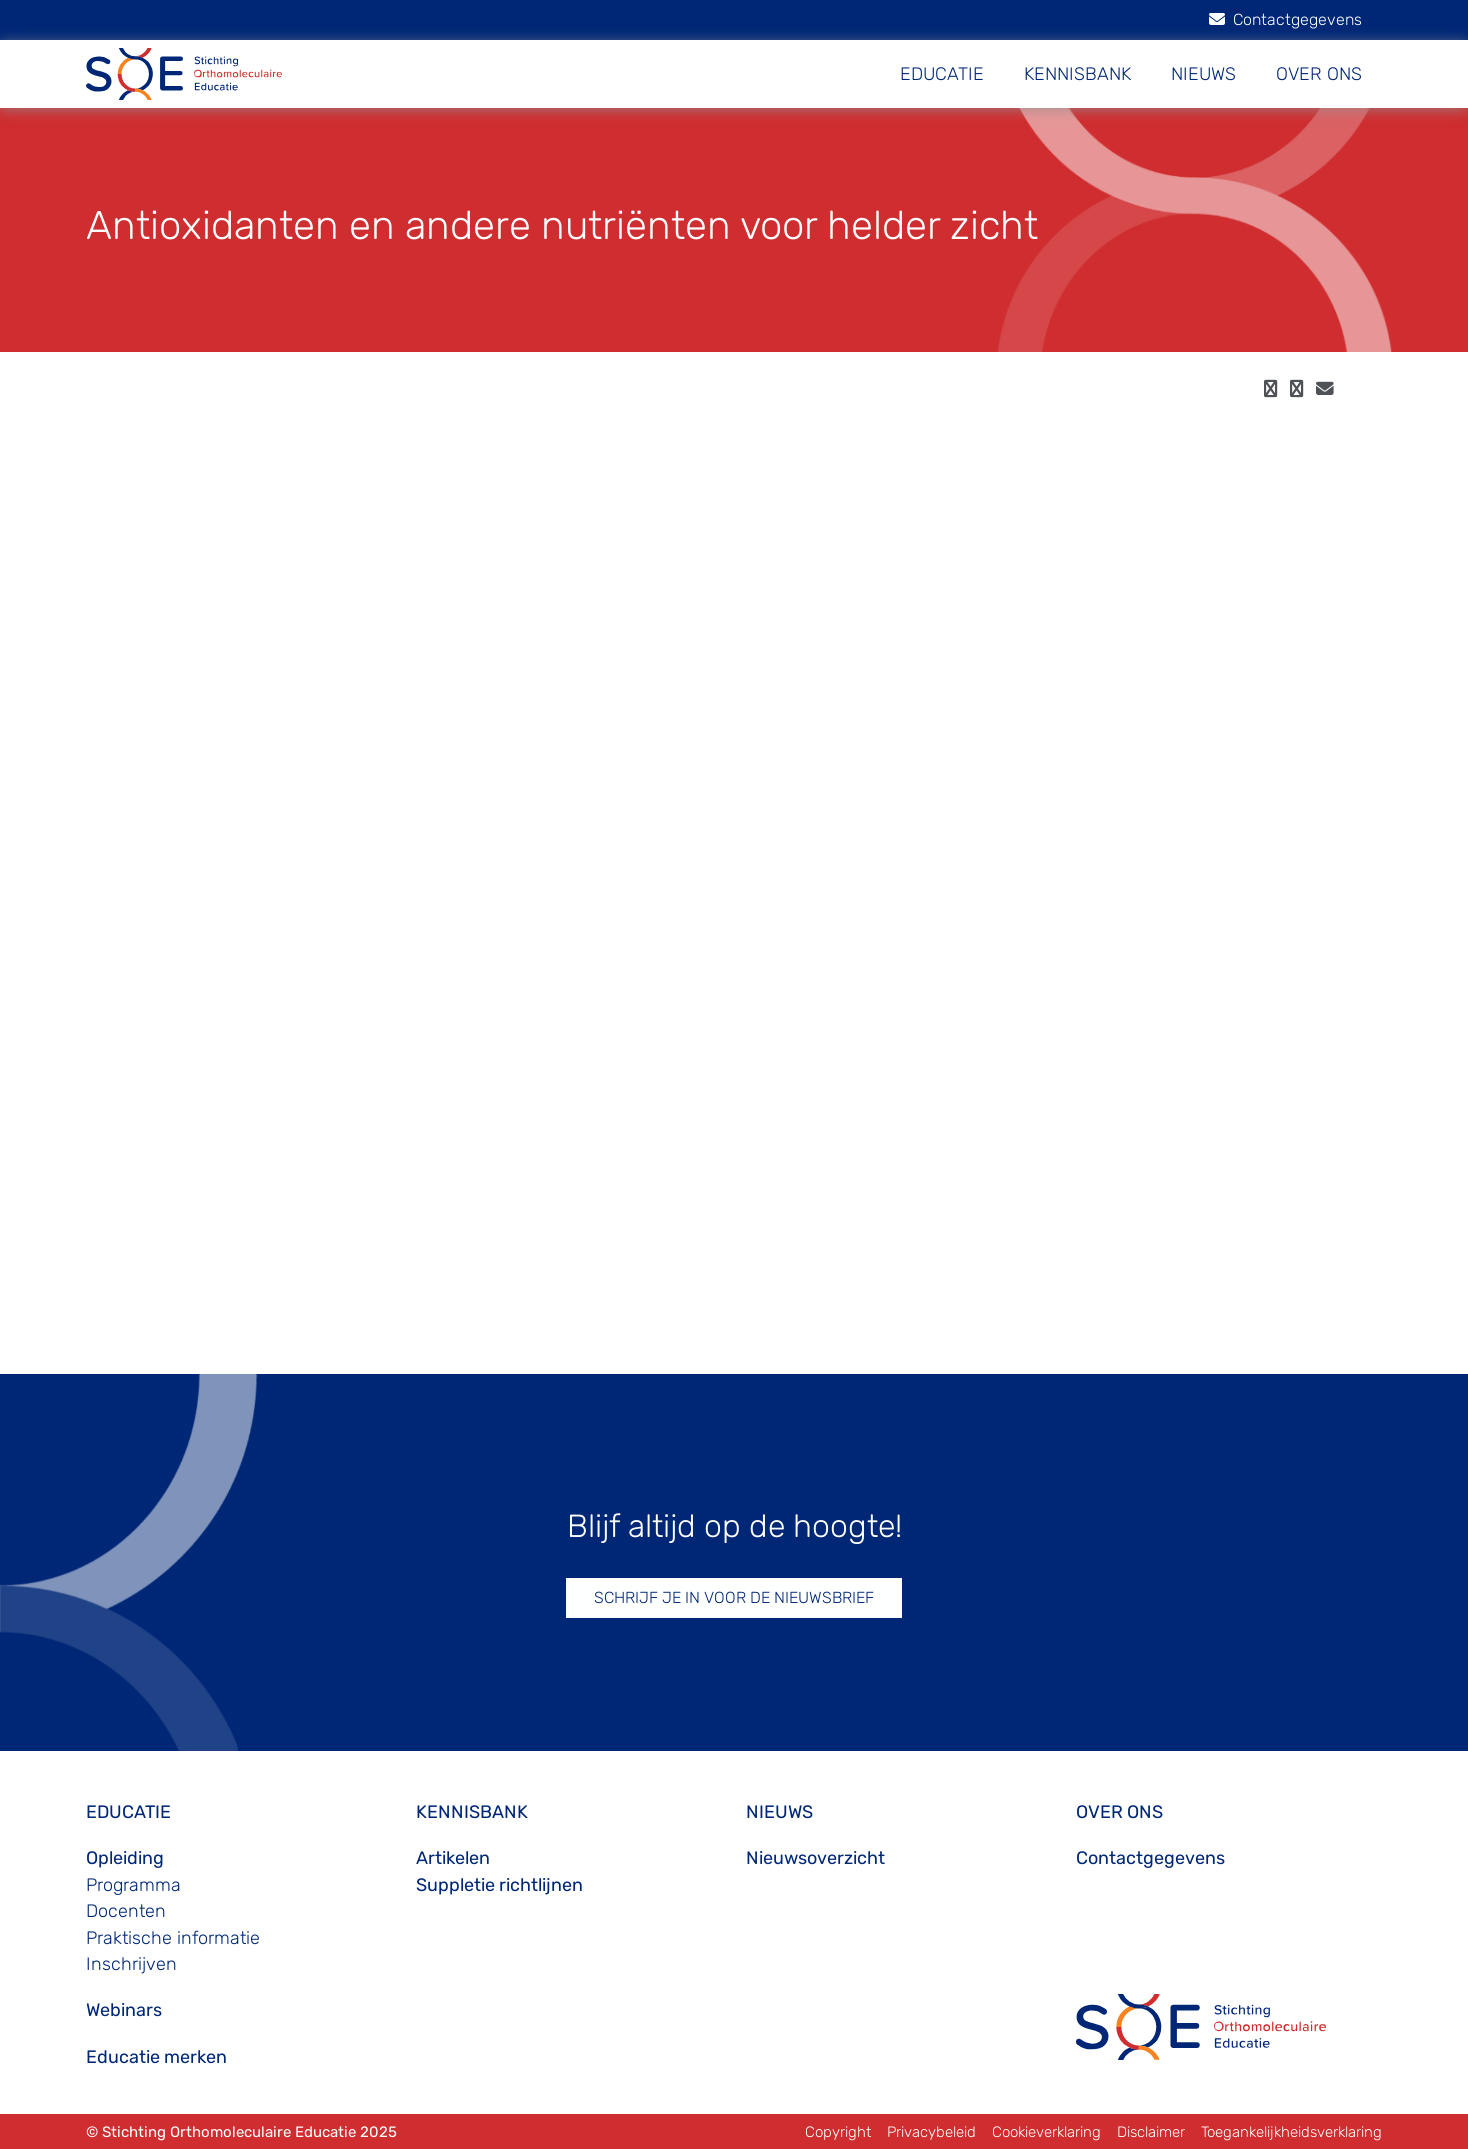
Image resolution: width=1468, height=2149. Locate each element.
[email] (1325, 389)
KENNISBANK (1077, 74)
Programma (133, 1885)
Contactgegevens (1285, 19)
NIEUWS (1203, 74)
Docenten (126, 1911)
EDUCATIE (942, 74)
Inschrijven (131, 1964)
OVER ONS (1319, 74)
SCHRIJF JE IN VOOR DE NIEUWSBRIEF (734, 1597)
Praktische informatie (173, 1938)
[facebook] (1270, 389)
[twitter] (1296, 389)
